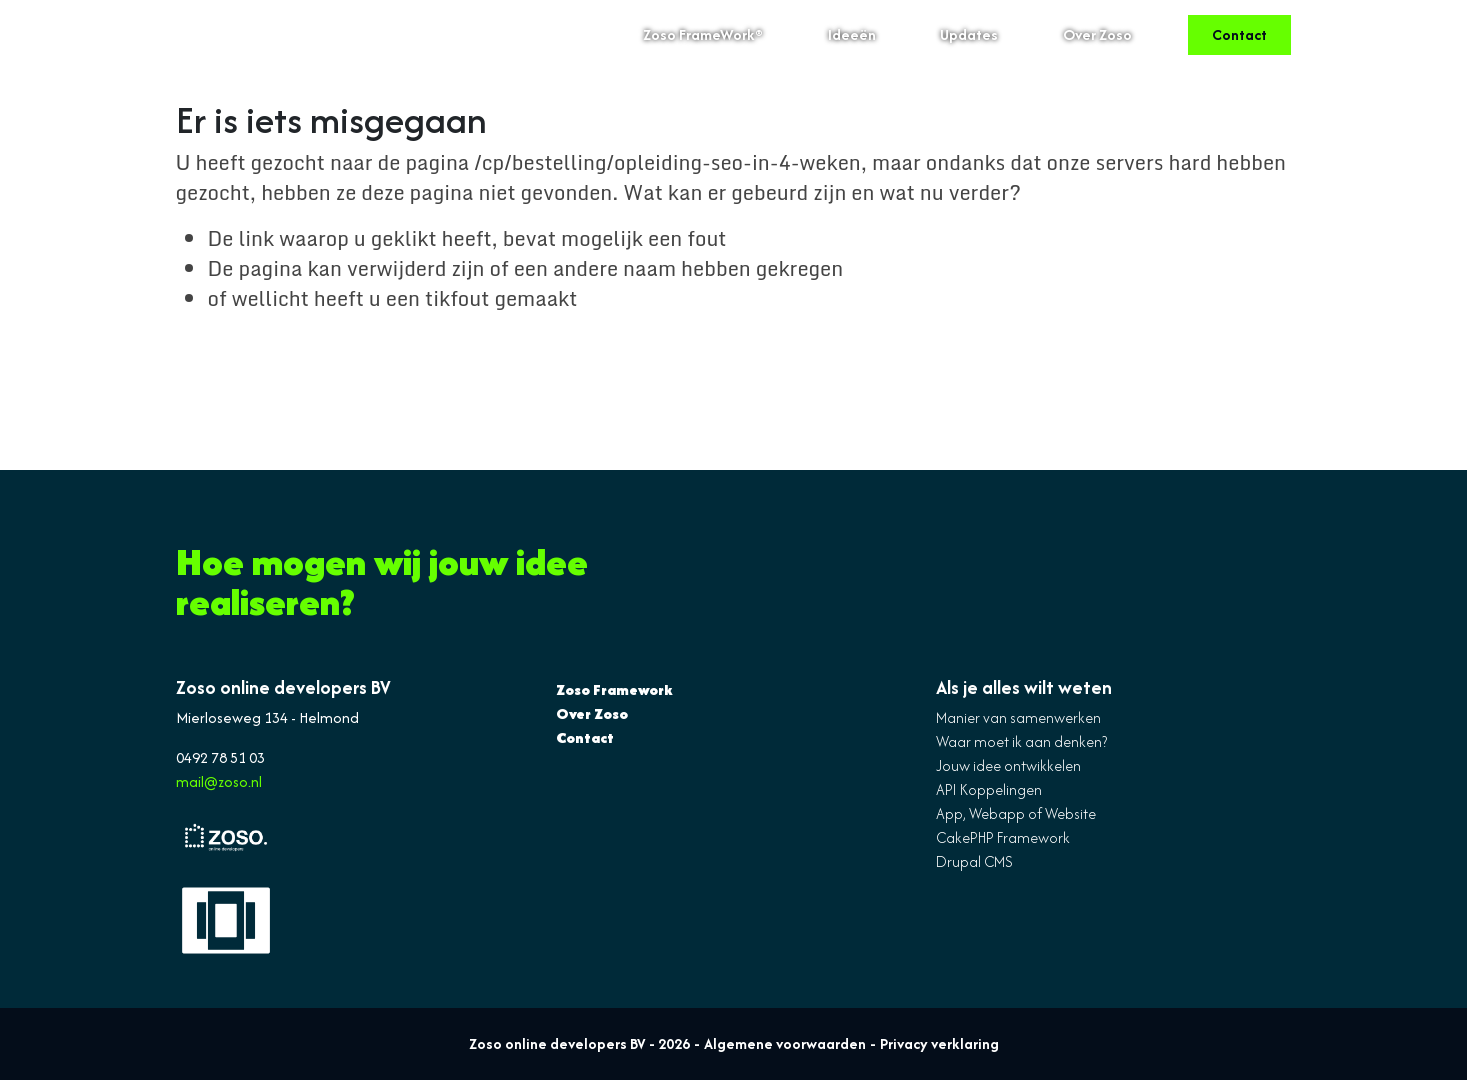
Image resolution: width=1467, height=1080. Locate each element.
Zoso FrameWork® (703, 34)
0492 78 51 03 (220, 757)
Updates (969, 34)
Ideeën (852, 34)
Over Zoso (1097, 34)
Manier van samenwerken (1018, 717)
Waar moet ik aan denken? (1021, 741)
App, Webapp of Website (1016, 813)
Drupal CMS (974, 861)
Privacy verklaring (939, 1043)
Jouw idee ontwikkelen (1008, 765)
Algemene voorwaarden (785, 1043)
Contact (1239, 34)
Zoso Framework (614, 689)
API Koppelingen (989, 789)
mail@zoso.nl (219, 781)
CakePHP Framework (1003, 837)
